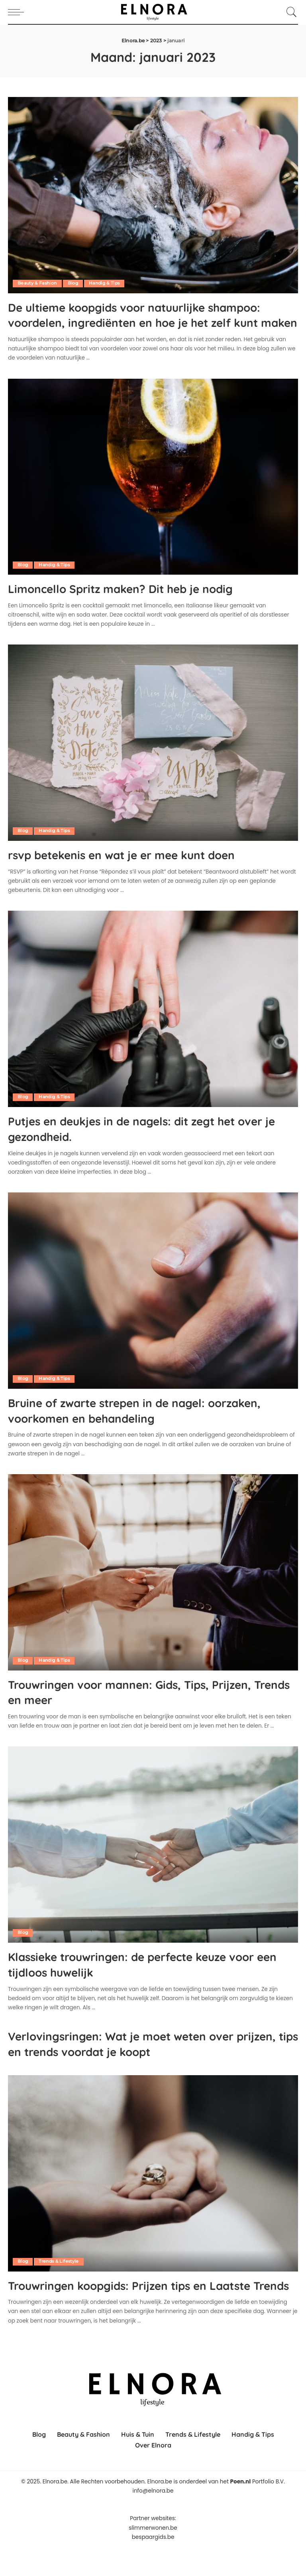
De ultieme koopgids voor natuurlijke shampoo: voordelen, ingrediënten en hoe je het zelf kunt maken (144, 322)
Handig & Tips (107, 283)
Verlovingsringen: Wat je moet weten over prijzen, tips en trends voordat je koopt (138, 2056)
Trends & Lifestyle (60, 2274)
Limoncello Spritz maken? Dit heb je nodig (137, 603)
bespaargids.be (153, 2565)
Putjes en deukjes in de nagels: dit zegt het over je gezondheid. (139, 1143)
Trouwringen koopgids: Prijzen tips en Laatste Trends (148, 2305)
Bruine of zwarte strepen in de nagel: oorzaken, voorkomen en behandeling (125, 1424)
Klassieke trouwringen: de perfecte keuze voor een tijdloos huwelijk (151, 1977)
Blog (75, 283)
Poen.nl (240, 2510)
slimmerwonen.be (153, 2556)
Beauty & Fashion (38, 283)
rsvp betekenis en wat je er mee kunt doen (139, 869)
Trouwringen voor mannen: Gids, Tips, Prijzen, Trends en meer (148, 1705)
